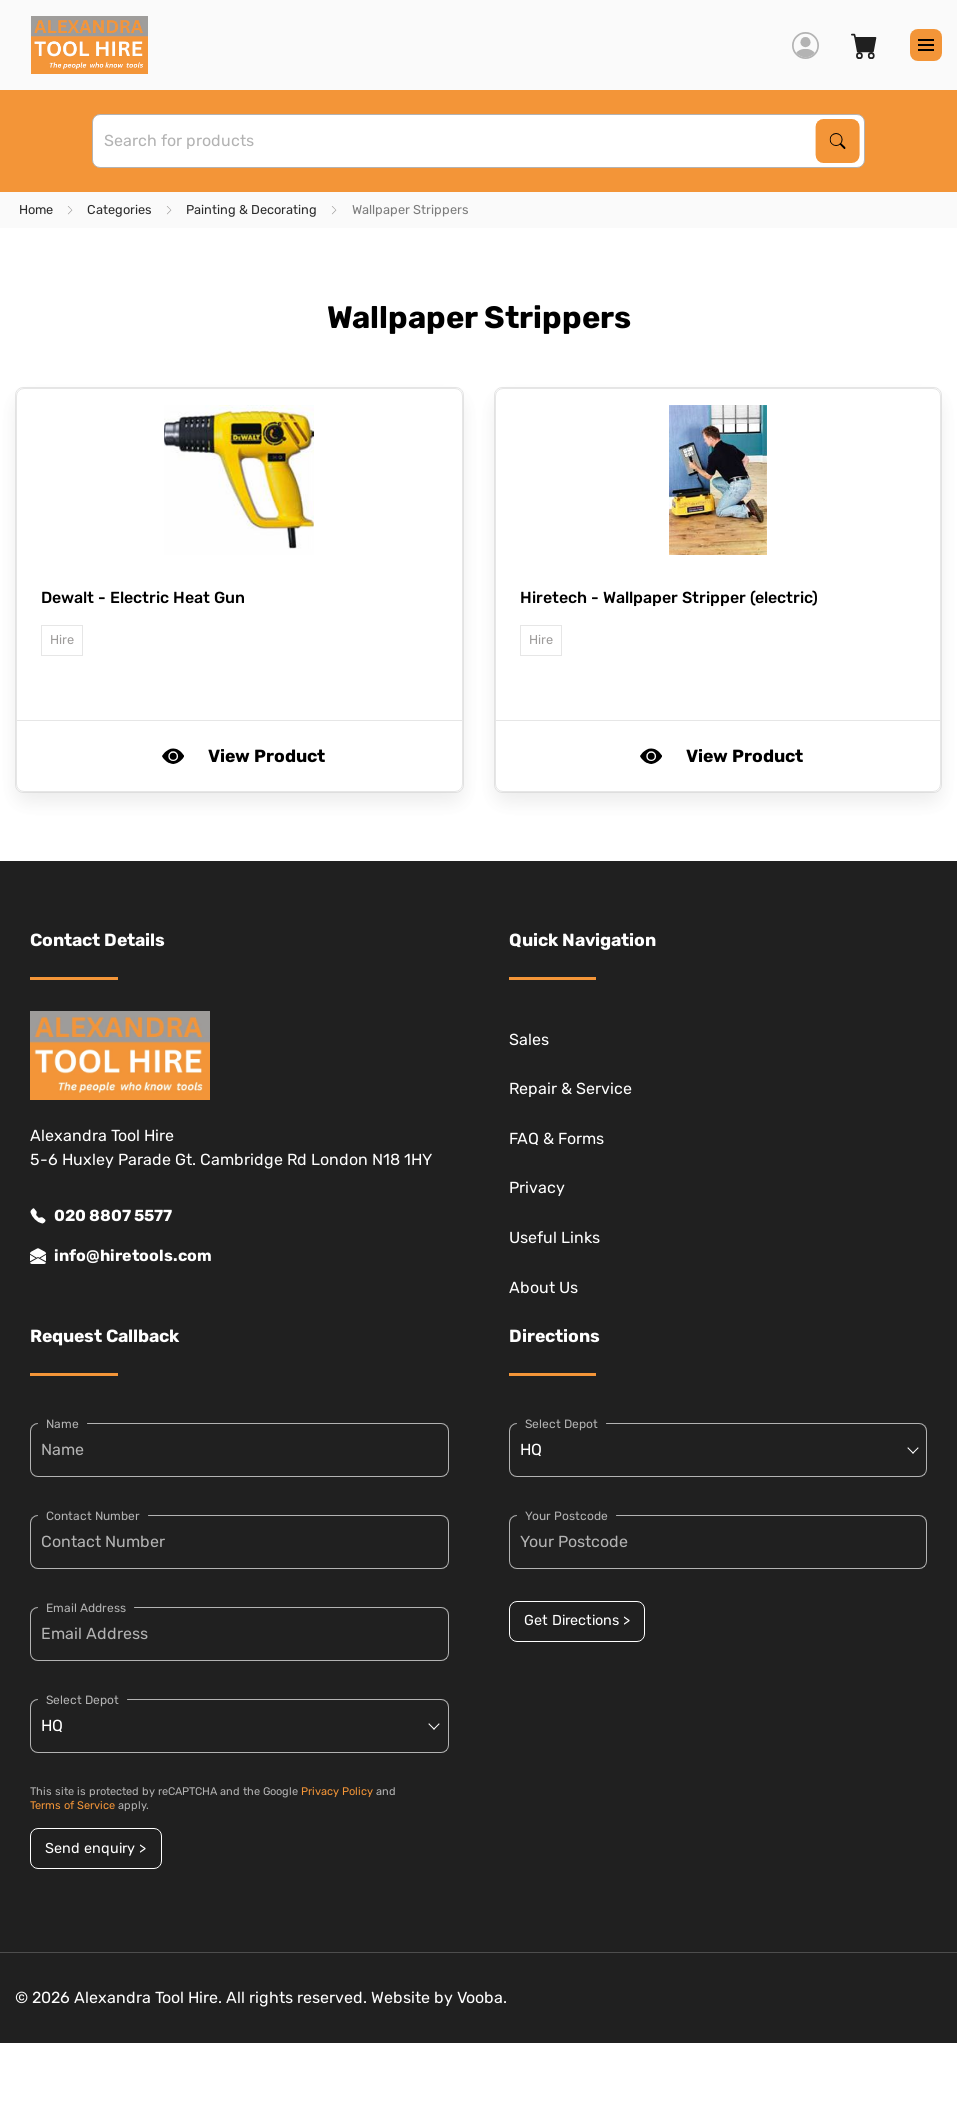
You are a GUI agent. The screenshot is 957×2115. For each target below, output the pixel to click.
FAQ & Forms (556, 1138)
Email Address (86, 1608)
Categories (119, 209)
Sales (529, 1039)
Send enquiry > (95, 1848)
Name (62, 1424)
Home (36, 209)
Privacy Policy (337, 1791)
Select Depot (82, 1700)
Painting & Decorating (251, 209)
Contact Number (93, 1516)
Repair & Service (570, 1088)
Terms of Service (72, 1805)
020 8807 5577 (101, 1216)
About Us (543, 1287)
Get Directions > (577, 1620)
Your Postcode (566, 1516)
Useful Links (554, 1237)
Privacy (537, 1187)
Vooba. (482, 1997)
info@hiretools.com (121, 1256)
